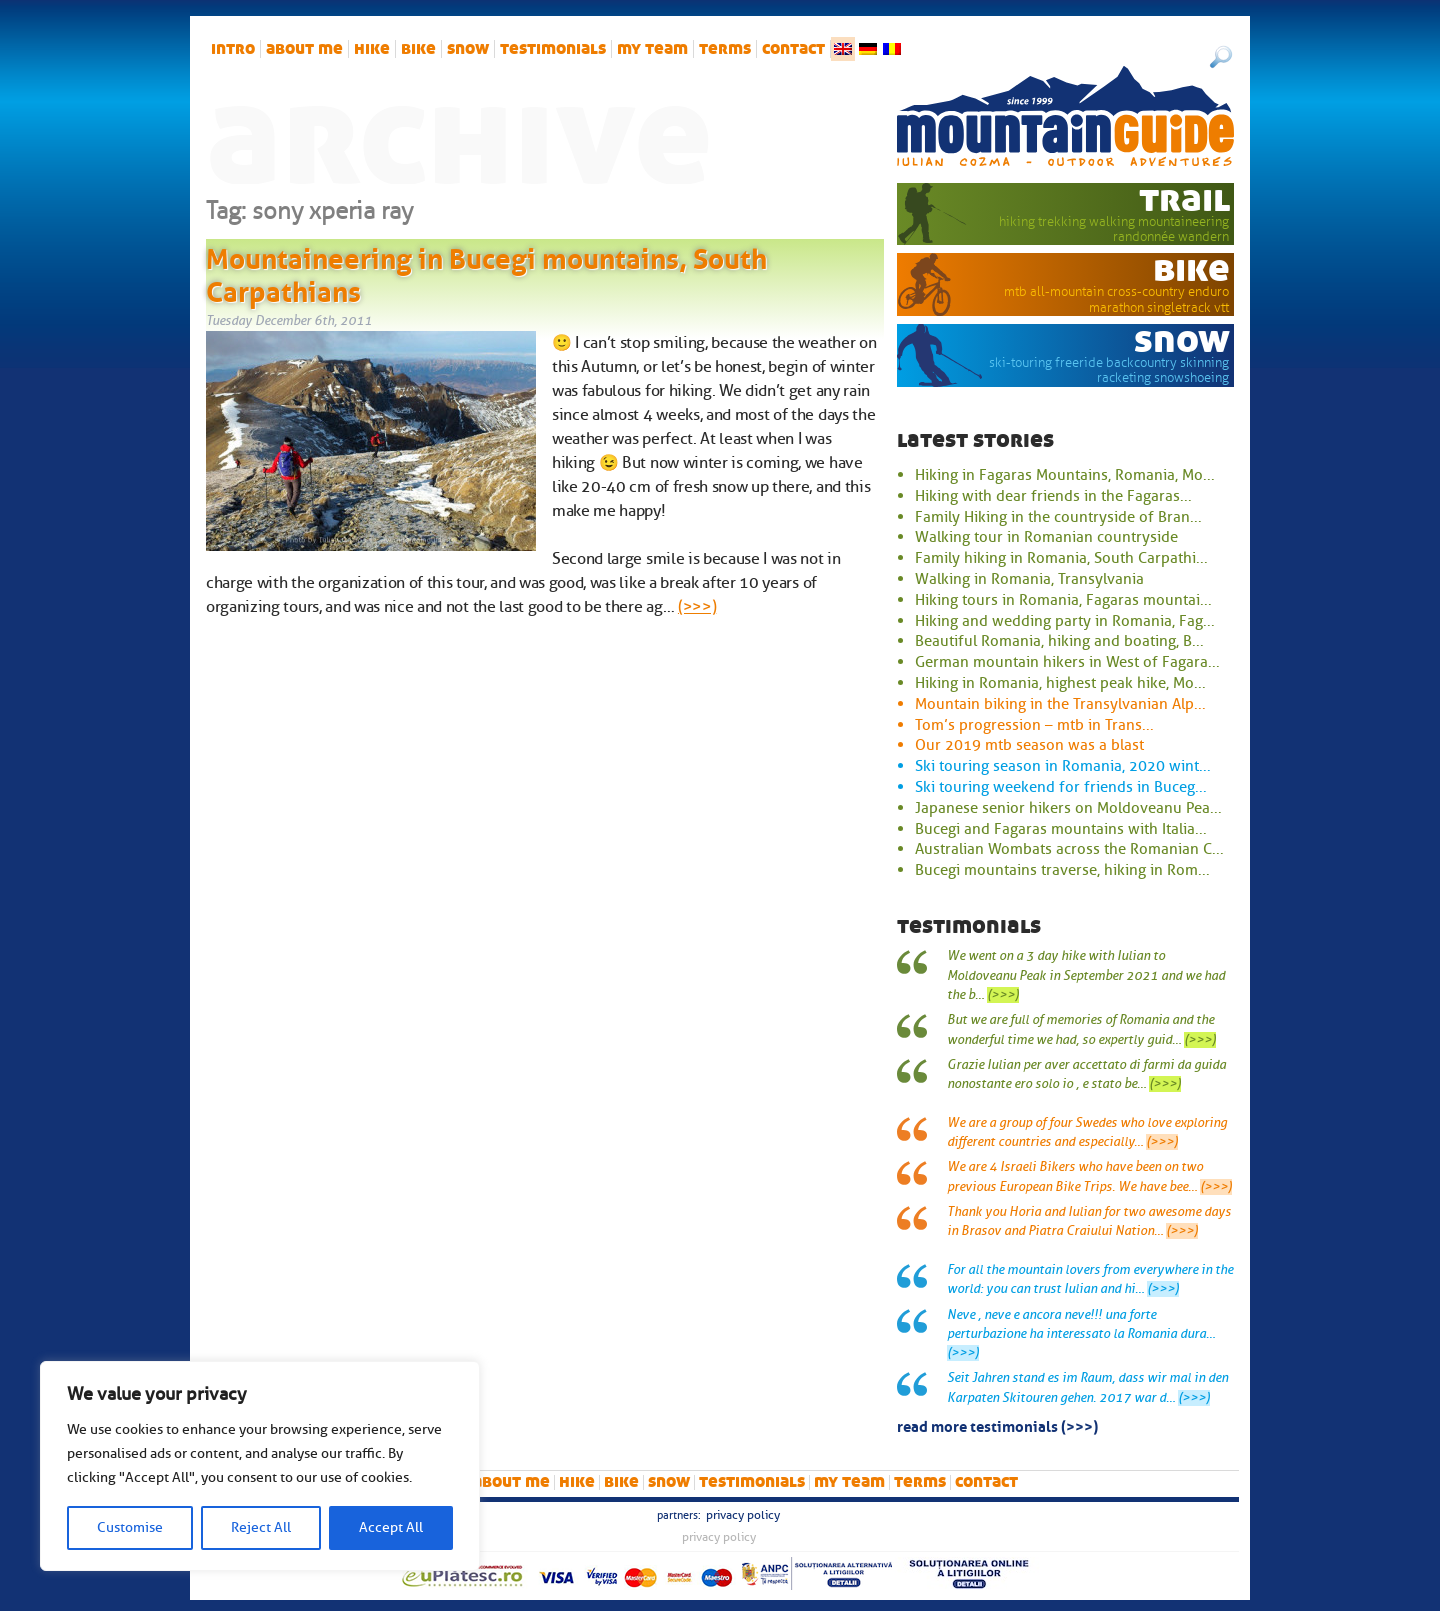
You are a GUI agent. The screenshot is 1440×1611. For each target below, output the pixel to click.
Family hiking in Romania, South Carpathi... (1061, 558)
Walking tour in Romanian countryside (1046, 537)
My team (652, 49)
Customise (130, 1527)
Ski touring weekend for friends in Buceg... (1061, 787)
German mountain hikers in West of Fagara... (1067, 662)
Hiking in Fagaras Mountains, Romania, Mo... (1065, 475)
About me (304, 49)
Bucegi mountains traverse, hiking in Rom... (1062, 870)
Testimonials (553, 49)
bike (418, 49)
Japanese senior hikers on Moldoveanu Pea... (1068, 808)
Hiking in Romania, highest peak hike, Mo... (1060, 683)
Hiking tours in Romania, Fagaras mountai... (1063, 600)
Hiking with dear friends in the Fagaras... (1053, 496)
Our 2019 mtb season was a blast (1029, 745)
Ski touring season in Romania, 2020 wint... (1063, 766)
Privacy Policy (743, 1515)
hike (372, 49)
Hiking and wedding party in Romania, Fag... (1065, 621)
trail (1184, 199)
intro (233, 49)
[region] (260, 1466)
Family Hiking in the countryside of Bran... (1058, 517)
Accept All (391, 1527)
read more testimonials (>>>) (997, 1425)
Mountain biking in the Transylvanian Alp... (1060, 704)
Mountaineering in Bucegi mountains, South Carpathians (486, 272)
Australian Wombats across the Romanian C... (1069, 849)
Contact (793, 49)
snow (468, 49)
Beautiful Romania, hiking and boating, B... (1059, 641)
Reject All (261, 1527)
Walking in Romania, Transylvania (1029, 579)
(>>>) (697, 607)
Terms (725, 49)
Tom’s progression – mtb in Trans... (1034, 725)
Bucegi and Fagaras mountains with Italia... (1061, 829)
